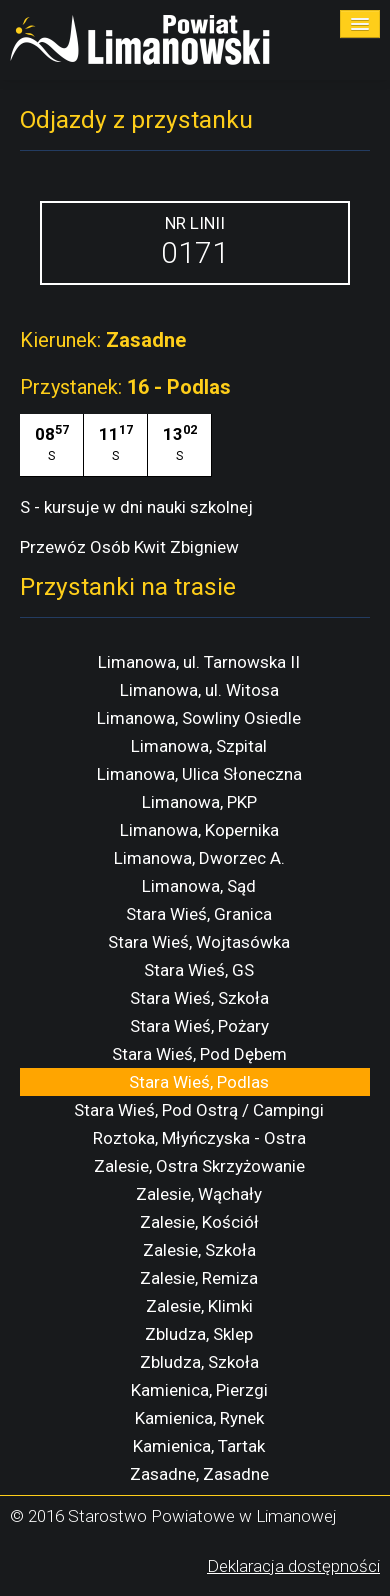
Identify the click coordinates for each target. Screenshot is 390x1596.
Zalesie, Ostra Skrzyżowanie (199, 1166)
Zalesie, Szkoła (199, 1250)
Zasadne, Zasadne (199, 1474)
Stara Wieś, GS (199, 970)
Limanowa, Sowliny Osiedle (199, 718)
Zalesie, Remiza (199, 1278)
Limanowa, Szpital (199, 746)
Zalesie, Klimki (199, 1306)
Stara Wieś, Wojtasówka (199, 942)
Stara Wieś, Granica (199, 914)
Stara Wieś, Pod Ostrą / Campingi (199, 1110)
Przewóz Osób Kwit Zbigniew (129, 547)
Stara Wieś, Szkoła (199, 998)
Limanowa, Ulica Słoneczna (199, 774)
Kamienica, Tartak (199, 1446)
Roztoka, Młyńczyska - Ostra (199, 1138)
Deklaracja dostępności (293, 1566)
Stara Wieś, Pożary (199, 1026)
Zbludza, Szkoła (199, 1362)
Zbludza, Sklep (199, 1334)
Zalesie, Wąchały (199, 1194)
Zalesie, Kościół (199, 1222)
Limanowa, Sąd (199, 886)
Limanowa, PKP (199, 802)
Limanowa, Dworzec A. (199, 858)
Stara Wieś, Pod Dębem (199, 1054)
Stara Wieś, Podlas (199, 1082)
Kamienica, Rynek (199, 1418)
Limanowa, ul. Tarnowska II (199, 662)
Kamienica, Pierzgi (199, 1390)
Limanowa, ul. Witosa (199, 690)
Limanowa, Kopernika (199, 830)
